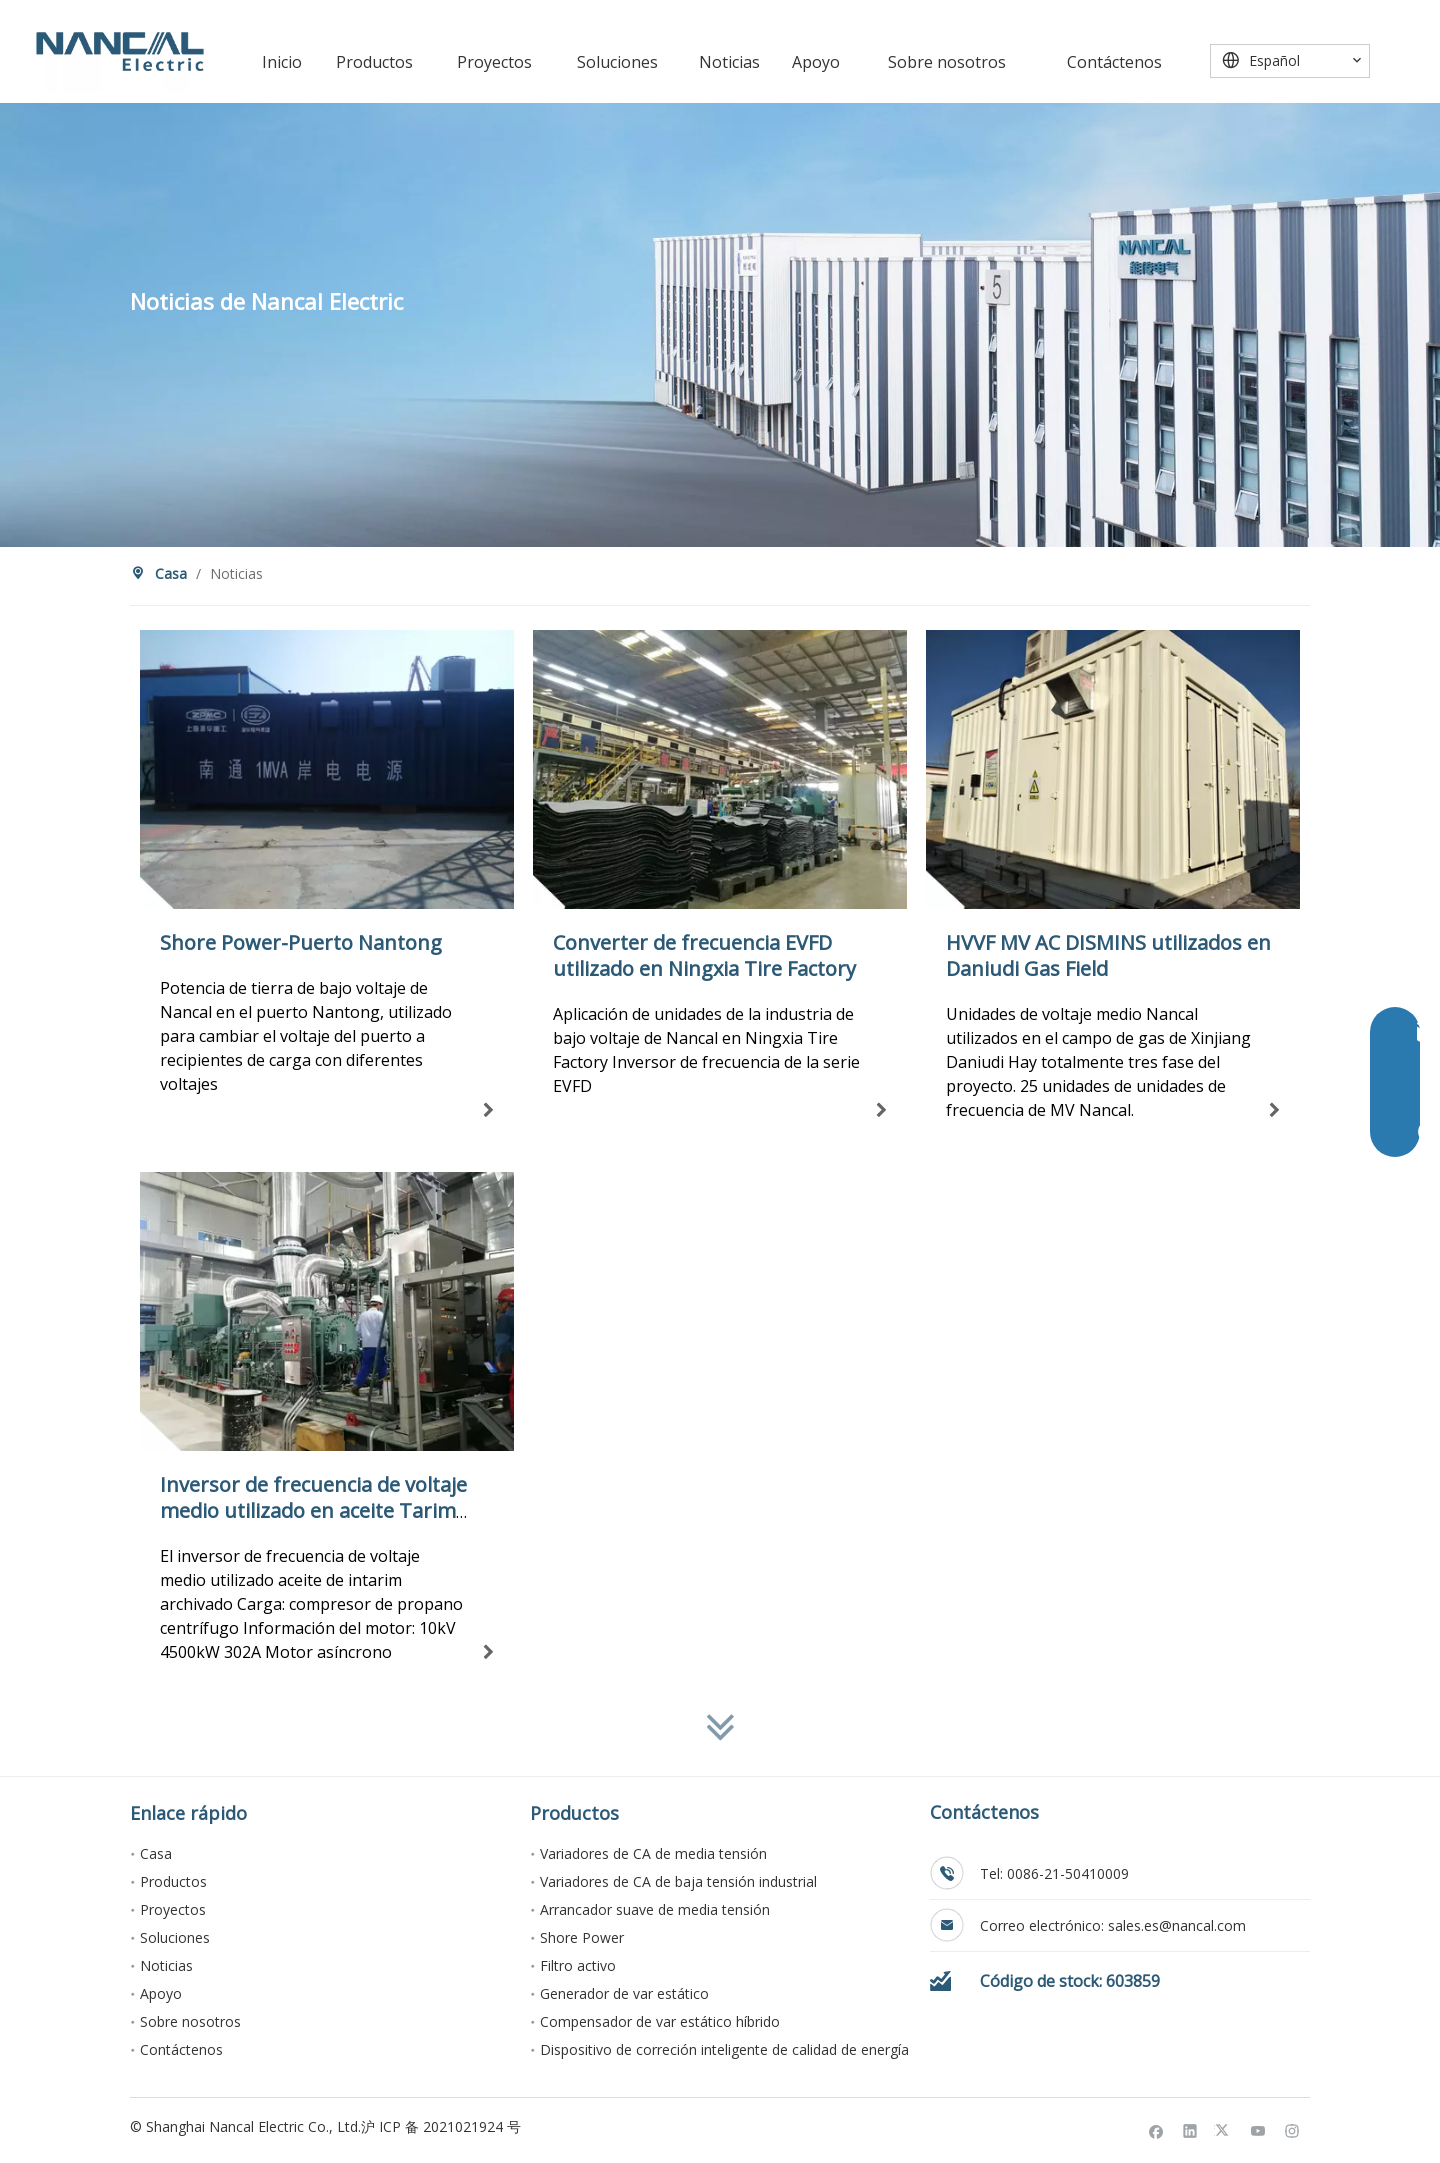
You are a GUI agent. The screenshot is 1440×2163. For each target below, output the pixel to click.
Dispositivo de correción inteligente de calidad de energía (724, 2049)
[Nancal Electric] (120, 51)
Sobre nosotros (190, 2021)
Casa (156, 1853)
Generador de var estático (624, 1993)
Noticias (166, 1965)
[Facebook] (1156, 2130)
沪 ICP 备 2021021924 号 (441, 2126)
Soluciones (175, 1937)
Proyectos (173, 1909)
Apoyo (161, 1993)
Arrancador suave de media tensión (655, 1909)
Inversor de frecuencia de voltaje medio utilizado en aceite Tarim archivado (313, 1510)
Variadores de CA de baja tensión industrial (678, 1881)
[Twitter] (1224, 2130)
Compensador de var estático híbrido (660, 2021)
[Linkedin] (1190, 2130)
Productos (173, 1881)
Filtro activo (578, 1965)
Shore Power (582, 1937)
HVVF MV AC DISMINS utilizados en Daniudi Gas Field (1108, 955)
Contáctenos (181, 2049)
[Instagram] (1292, 2130)
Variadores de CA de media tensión (653, 1853)
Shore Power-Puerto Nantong (301, 942)
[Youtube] (1258, 2130)
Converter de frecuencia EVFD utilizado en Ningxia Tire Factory (704, 955)
